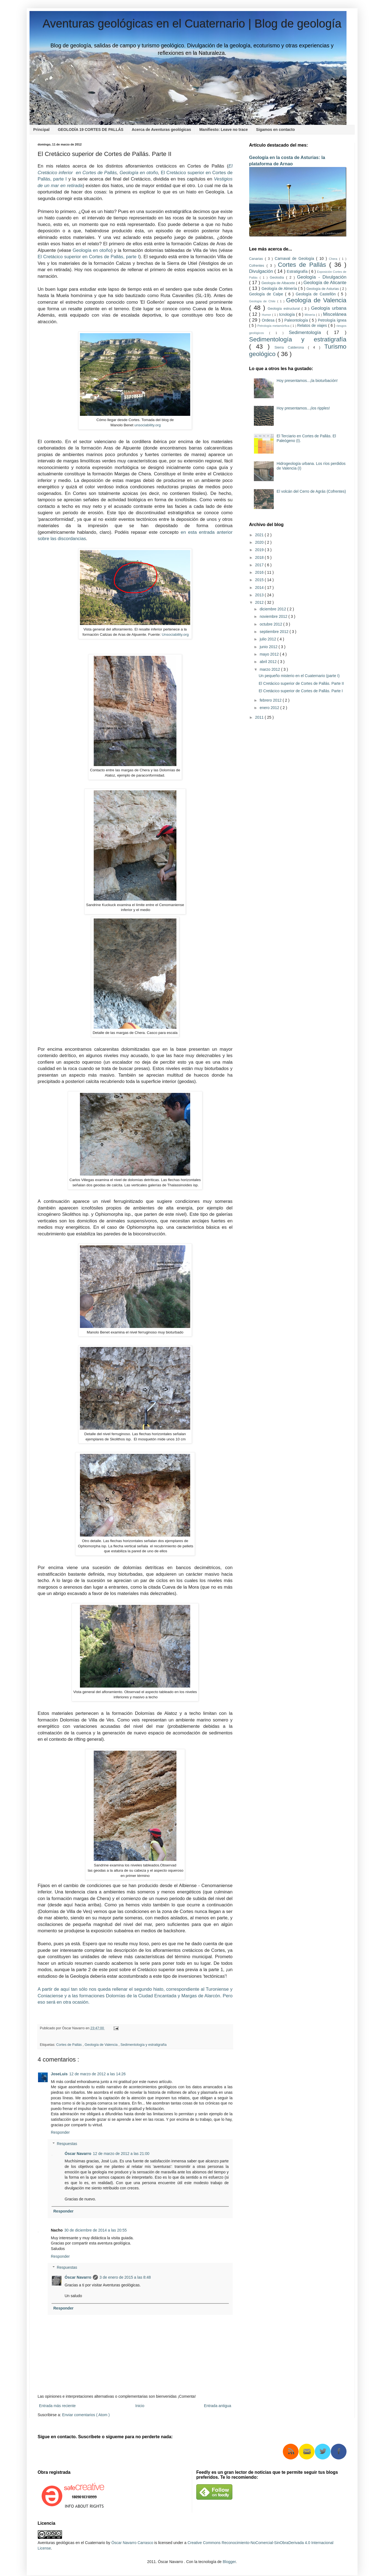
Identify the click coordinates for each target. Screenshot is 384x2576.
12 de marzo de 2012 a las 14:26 (97, 2074)
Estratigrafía (298, 271)
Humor (267, 314)
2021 (260, 535)
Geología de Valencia (102, 2045)
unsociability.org (148, 425)
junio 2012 (269, 647)
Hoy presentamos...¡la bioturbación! (307, 380)
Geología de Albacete (279, 283)
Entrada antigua (217, 2405)
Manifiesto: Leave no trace (223, 129)
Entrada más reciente (57, 2405)
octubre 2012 (271, 624)
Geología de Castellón (317, 294)
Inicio (139, 2405)
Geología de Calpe (267, 294)
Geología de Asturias (323, 289)
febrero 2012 (271, 700)
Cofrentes (258, 266)
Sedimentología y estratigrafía (143, 2045)
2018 (260, 557)
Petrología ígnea (332, 320)
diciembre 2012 (273, 609)
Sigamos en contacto (275, 129)
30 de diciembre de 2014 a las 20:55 (95, 2230)
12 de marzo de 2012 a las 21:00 (121, 2153)
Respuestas (67, 2143)
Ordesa (269, 320)
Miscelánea (335, 314)
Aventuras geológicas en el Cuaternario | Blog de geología (191, 23)
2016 (260, 572)
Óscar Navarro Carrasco (132, 2542)
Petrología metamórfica (274, 325)
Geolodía (278, 277)
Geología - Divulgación (322, 277)
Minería (310, 314)
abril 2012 (269, 661)
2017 (260, 565)
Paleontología (296, 320)
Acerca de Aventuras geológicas (161, 129)
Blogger (229, 2561)
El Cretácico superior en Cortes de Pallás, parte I (88, 256)
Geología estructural (285, 309)
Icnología (287, 314)
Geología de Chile (263, 301)
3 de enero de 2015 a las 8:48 (125, 2277)
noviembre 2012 (274, 616)
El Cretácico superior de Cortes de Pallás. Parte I (301, 691)
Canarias (257, 259)
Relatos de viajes (312, 325)
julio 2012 (268, 639)
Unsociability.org (175, 634)
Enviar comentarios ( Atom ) (86, 2415)
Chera (334, 258)
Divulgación (262, 271)
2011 (260, 717)
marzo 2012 (270, 669)
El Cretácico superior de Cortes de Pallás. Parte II (301, 683)
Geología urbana (329, 308)
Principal (41, 129)
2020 (260, 542)
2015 (260, 580)
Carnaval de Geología (295, 258)
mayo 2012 (270, 654)
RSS (291, 2451)
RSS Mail (307, 2451)
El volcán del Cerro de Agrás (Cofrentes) (311, 491)
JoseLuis (59, 2074)
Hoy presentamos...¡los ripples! (303, 408)
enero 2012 (270, 707)
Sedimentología (308, 332)
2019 (260, 550)
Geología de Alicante (325, 282)
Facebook (339, 2451)
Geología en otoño (139, 172)
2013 (260, 595)
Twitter (323, 2451)
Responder (60, 2132)
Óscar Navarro (78, 2153)
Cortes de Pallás (69, 2045)
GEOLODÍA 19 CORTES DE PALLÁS (90, 129)
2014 (260, 587)
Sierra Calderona (291, 347)
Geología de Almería (280, 288)
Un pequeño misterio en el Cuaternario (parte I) (299, 675)
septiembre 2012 (274, 631)
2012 (260, 602)
